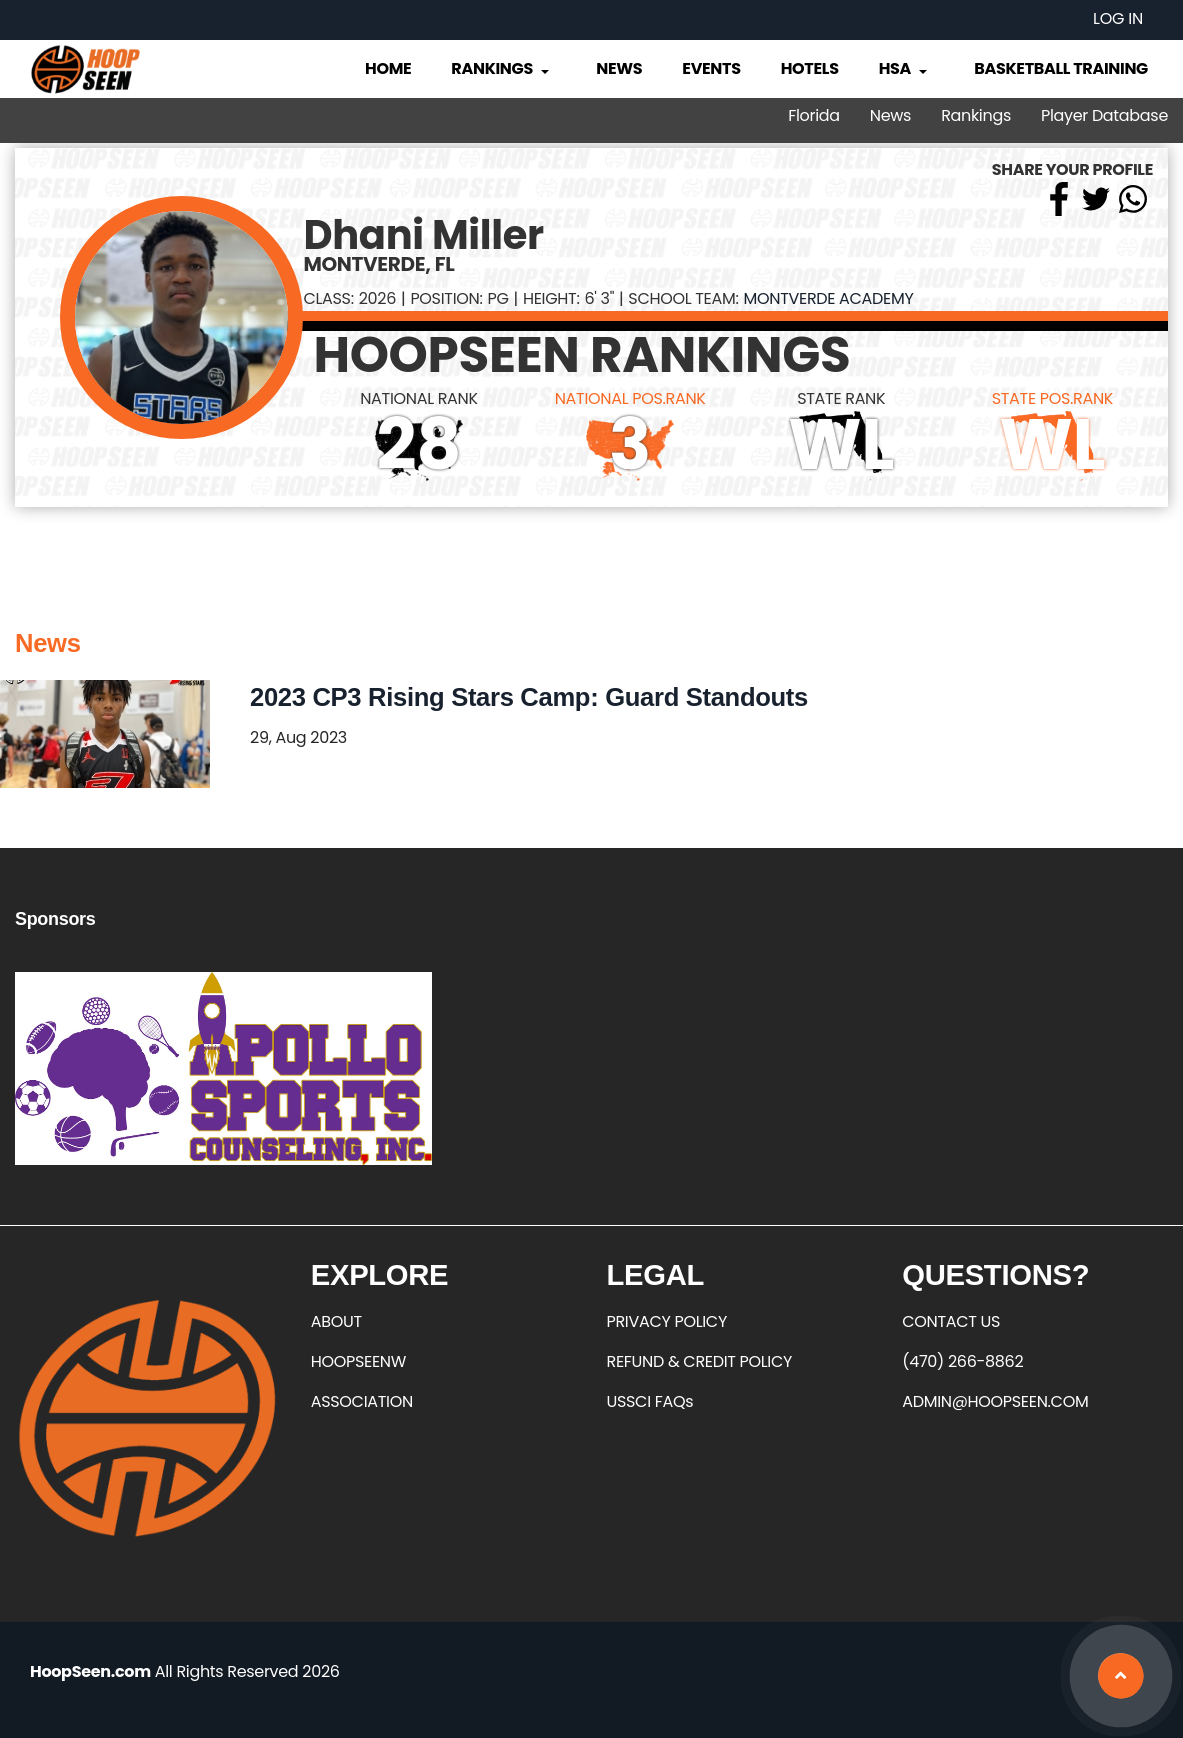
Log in (1118, 18)
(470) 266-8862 (962, 1361)
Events (711, 68)
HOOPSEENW (358, 1361)
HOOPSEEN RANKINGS (581, 355)
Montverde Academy (829, 298)
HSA (905, 68)
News (619, 68)
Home (388, 68)
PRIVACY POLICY (667, 1321)
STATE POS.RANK (1052, 398)
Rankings (501, 68)
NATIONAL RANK (419, 398)
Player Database (1104, 115)
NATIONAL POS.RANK (630, 398)
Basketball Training (1061, 68)
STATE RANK (841, 398)
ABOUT (336, 1321)
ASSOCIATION (362, 1401)
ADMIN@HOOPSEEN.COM (995, 1401)
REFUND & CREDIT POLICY (700, 1361)
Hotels (810, 68)
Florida (814, 115)
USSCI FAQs (650, 1401)
